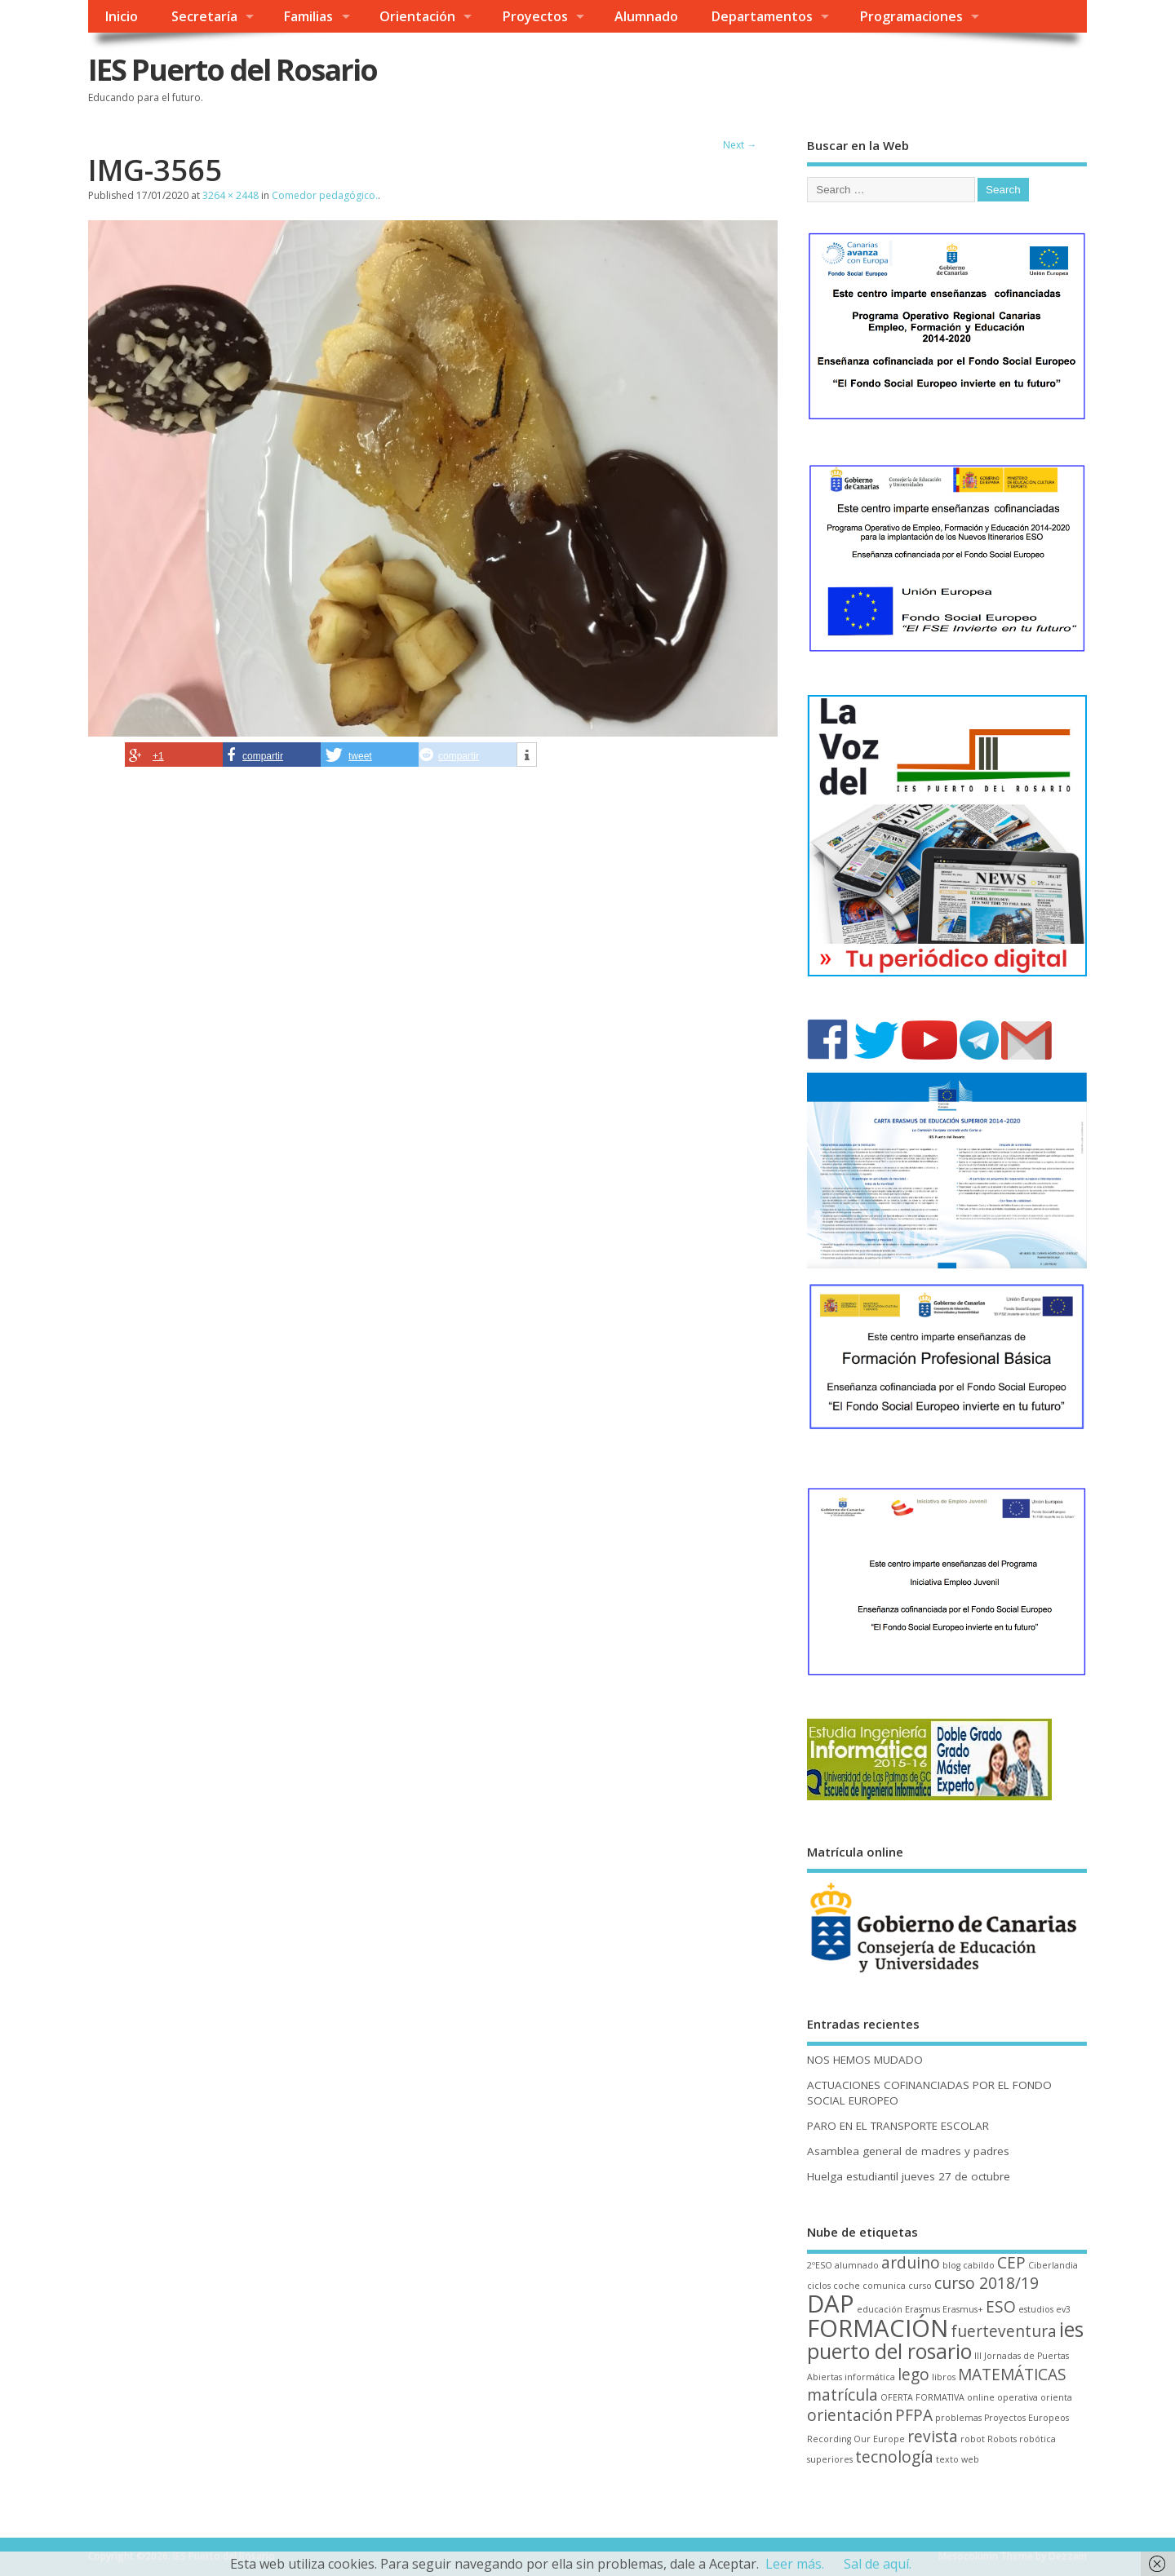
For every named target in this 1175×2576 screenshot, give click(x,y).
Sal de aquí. (877, 2564)
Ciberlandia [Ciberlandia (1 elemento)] (1053, 2265)
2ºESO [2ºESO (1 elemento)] (819, 2265)
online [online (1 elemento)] (981, 2397)
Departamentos (762, 16)
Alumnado (646, 16)
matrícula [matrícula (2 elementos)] (842, 2395)
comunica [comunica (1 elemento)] (884, 2285)
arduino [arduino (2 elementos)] (910, 2262)
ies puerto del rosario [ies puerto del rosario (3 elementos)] (945, 2340)
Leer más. (794, 2564)
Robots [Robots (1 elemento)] (1002, 2439)
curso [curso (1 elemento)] (920, 2285)
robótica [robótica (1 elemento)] (1037, 2439)
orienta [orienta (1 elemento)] (1056, 2397)
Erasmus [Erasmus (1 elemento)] (922, 2309)
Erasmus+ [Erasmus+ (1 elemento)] (962, 2309)
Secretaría (204, 16)
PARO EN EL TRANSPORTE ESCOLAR (898, 2125)
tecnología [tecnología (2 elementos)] (894, 2457)
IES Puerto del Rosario (232, 70)
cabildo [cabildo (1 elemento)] (979, 2265)
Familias (308, 16)
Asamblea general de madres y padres (908, 2151)
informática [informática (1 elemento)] (870, 2377)
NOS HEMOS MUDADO (865, 2059)
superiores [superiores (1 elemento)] (830, 2459)
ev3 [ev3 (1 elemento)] (1063, 2309)
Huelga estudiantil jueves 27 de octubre (908, 2176)
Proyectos (535, 16)
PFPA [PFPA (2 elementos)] (914, 2415)
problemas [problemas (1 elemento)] (958, 2417)
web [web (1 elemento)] (970, 2459)
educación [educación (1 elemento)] (879, 2309)
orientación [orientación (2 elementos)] (850, 2415)
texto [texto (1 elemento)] (947, 2459)
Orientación (417, 16)
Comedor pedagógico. (325, 195)
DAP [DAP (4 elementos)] (830, 2303)
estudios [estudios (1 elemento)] (1035, 2309)
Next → (739, 145)
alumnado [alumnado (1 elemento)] (857, 2265)
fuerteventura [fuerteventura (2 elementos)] (1004, 2331)
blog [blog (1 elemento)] (951, 2265)
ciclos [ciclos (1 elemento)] (819, 2285)
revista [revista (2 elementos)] (932, 2436)
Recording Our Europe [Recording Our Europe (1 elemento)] (856, 2439)
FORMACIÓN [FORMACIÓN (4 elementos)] (877, 2328)
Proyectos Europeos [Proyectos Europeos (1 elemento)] (1026, 2417)
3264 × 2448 (230, 195)
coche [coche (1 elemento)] (846, 2285)
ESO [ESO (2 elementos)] (1001, 2306)
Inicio (121, 16)
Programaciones (911, 16)
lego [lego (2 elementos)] (913, 2374)
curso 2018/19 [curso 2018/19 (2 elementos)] (986, 2283)
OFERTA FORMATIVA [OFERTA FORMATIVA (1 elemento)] (922, 2397)
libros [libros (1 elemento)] (944, 2377)
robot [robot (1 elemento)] (972, 2439)
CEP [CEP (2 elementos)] (1011, 2262)
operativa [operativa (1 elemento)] (1017, 2397)
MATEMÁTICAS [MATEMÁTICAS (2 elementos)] (1012, 2374)
